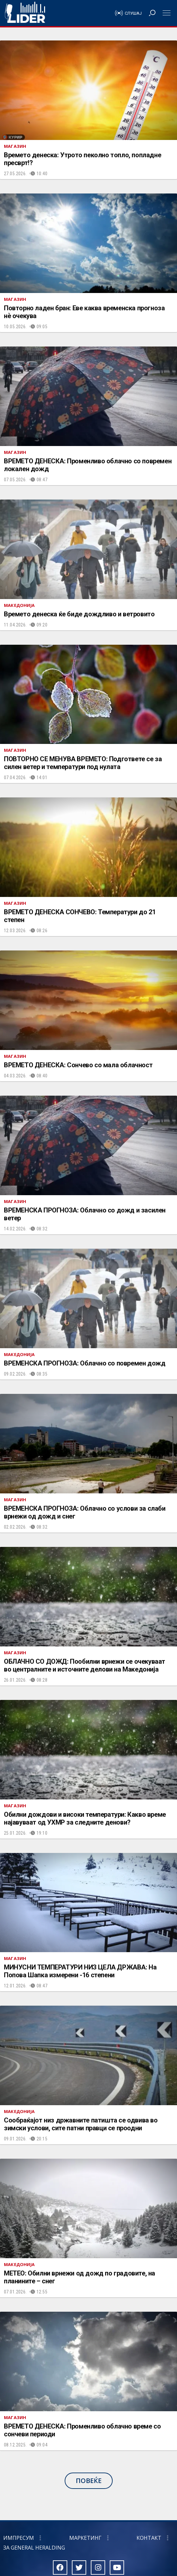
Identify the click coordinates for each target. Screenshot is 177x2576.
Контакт (149, 2537)
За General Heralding (34, 2547)
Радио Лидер (25, 13)
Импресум (18, 2537)
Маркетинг (85, 2537)
